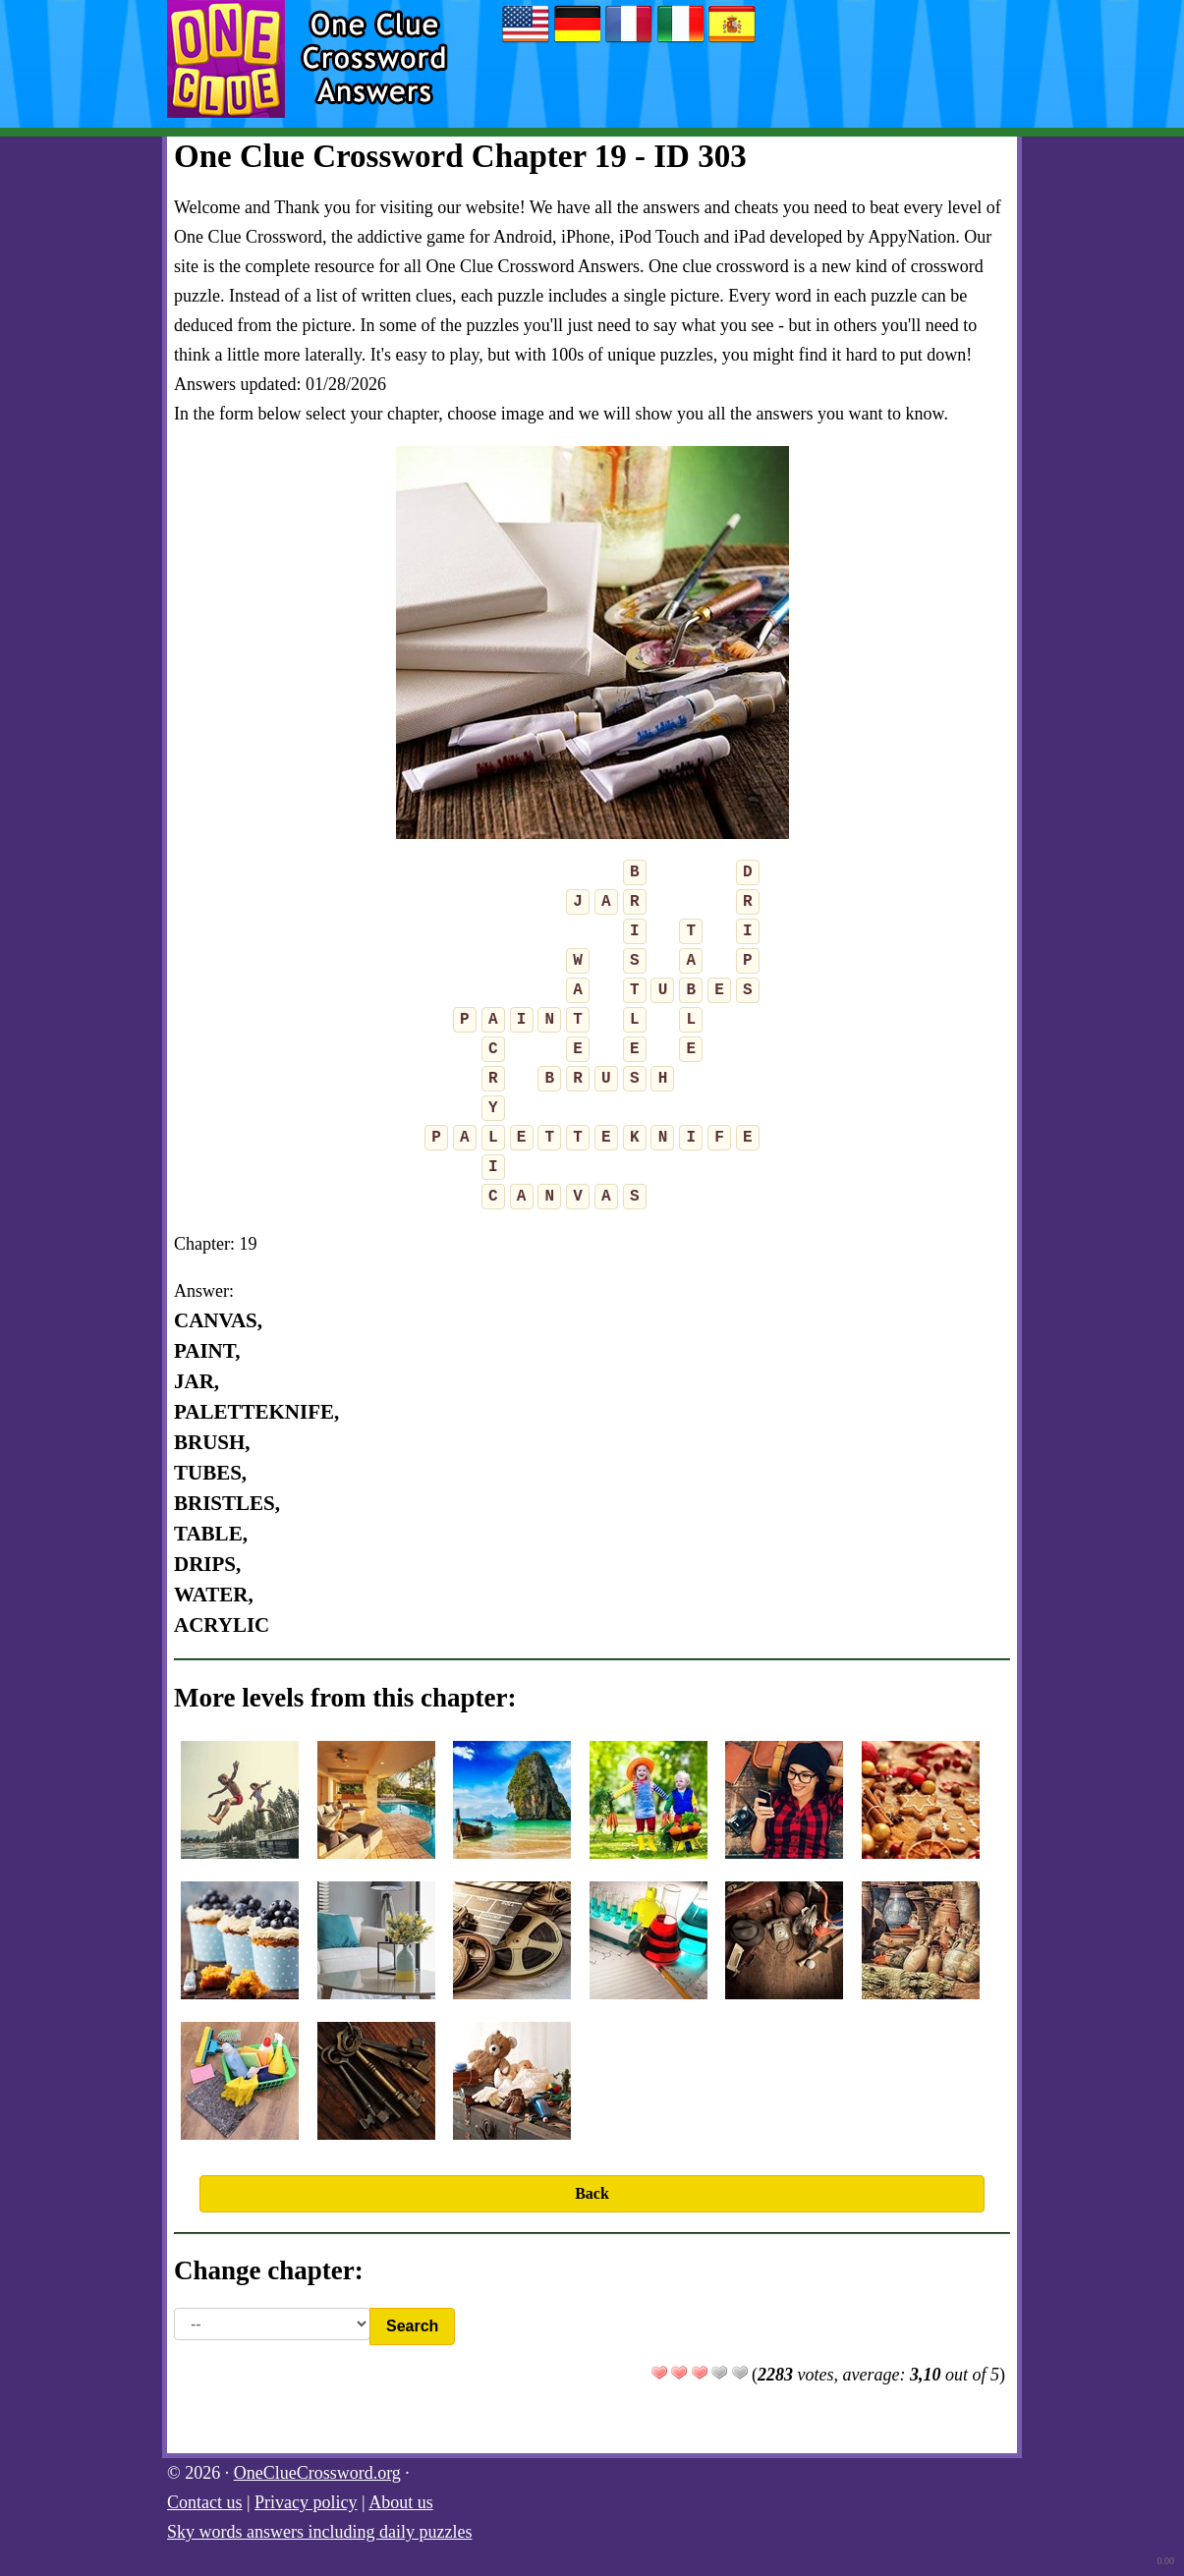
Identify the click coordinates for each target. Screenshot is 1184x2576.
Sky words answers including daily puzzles (319, 2532)
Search (412, 2326)
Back (592, 2193)
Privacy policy (305, 2502)
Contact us (205, 2502)
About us (400, 2502)
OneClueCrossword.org (317, 2473)
